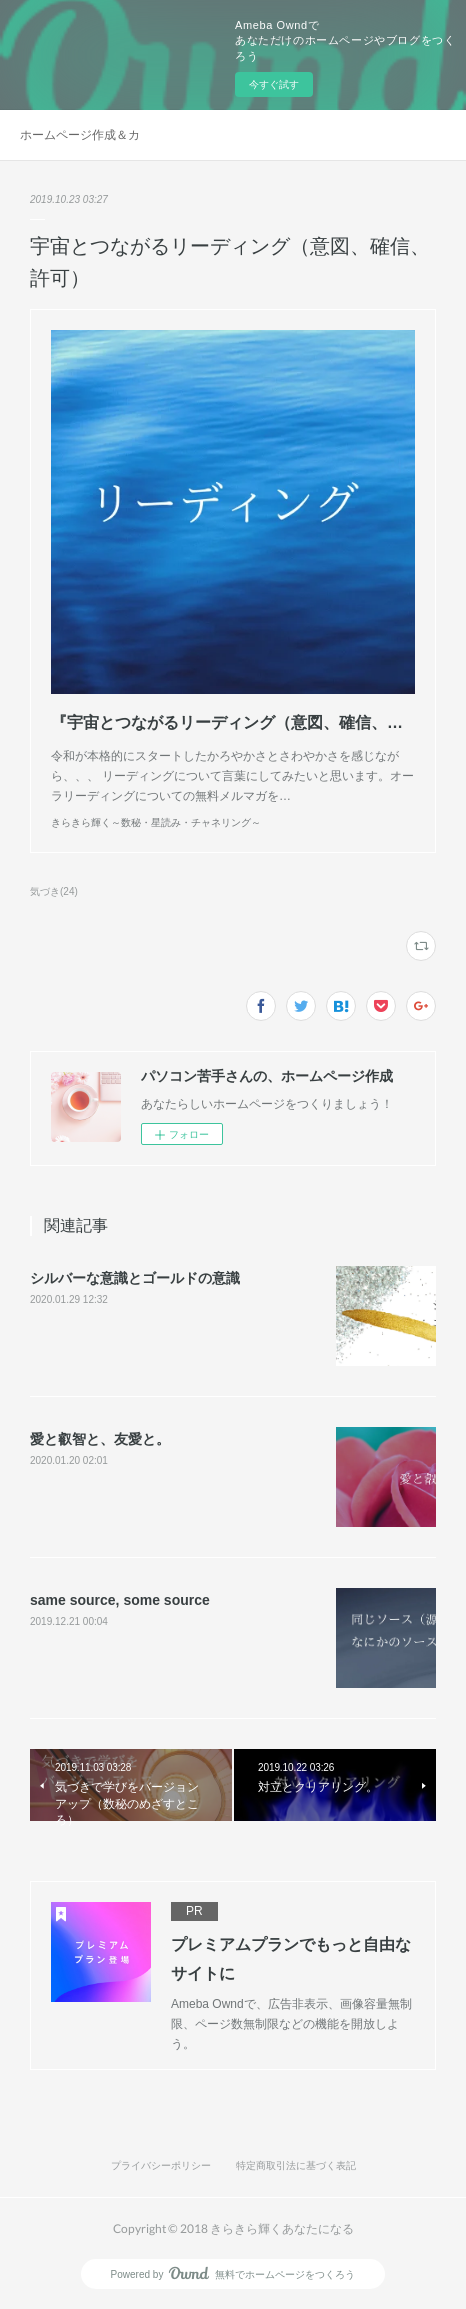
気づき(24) (54, 891)
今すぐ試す (274, 84)
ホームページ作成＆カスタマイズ (80, 135)
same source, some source (120, 1600)
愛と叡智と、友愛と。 (100, 1439)
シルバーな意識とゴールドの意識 (135, 1278)
